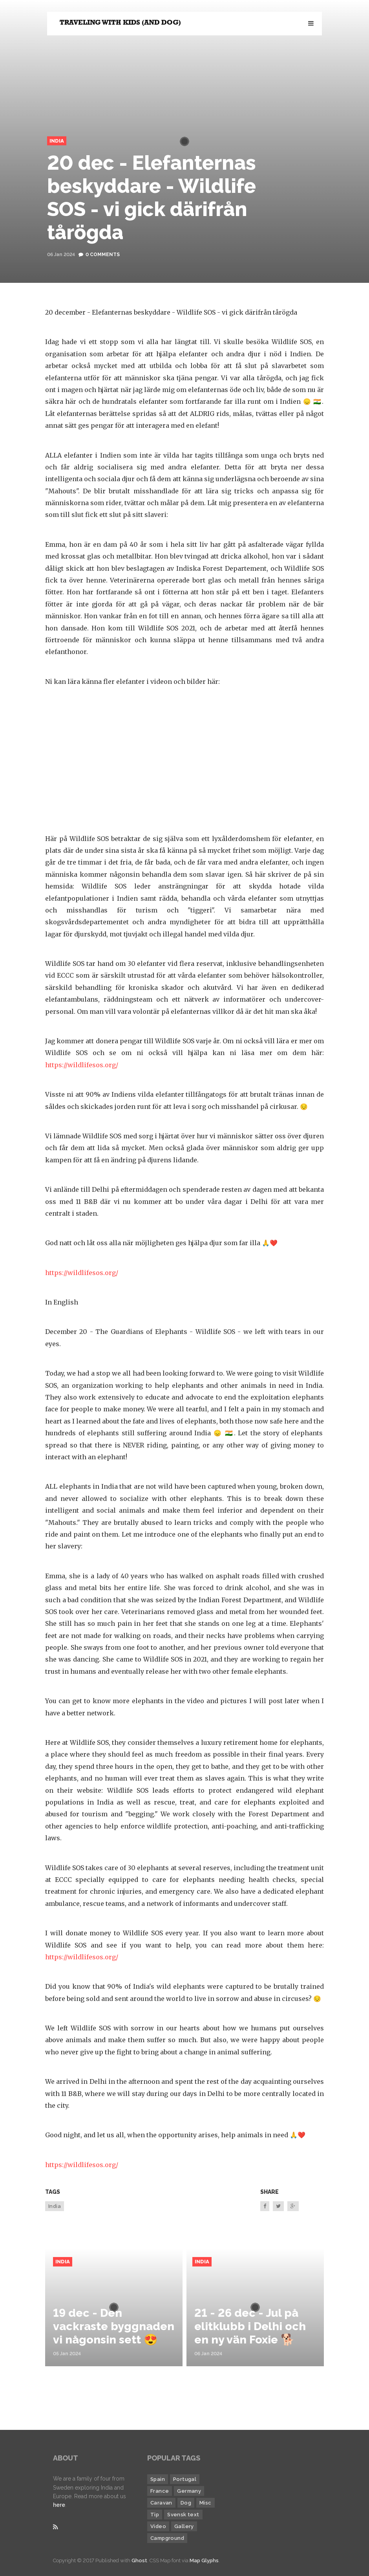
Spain (157, 2479)
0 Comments (103, 254)
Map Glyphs (204, 2560)
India (56, 141)
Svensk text (183, 2514)
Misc (205, 2503)
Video (158, 2526)
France (159, 2491)
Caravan (161, 2503)
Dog (186, 2503)
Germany (189, 2491)
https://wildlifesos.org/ (81, 1065)
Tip (154, 2514)
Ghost (139, 2560)
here (59, 2505)
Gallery (184, 2526)
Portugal (184, 2479)
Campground (167, 2538)
